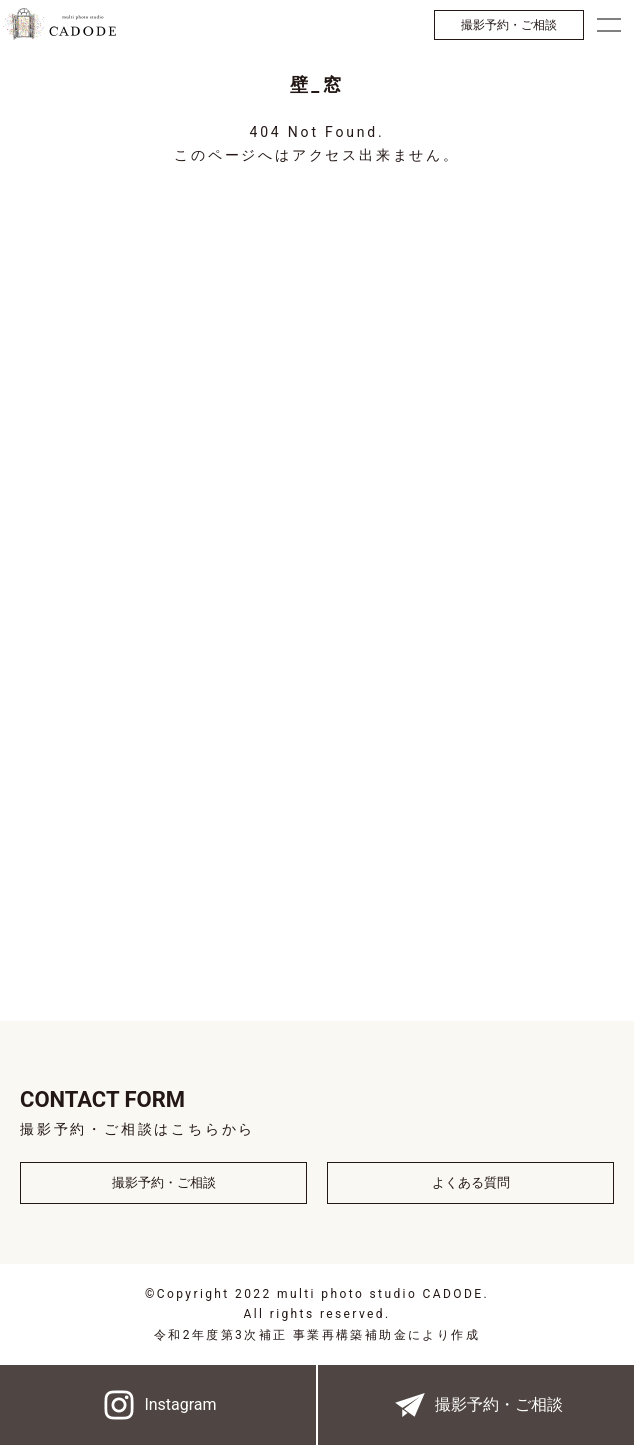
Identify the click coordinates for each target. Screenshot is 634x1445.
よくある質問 (471, 1182)
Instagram (157, 1405)
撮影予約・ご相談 (509, 25)
